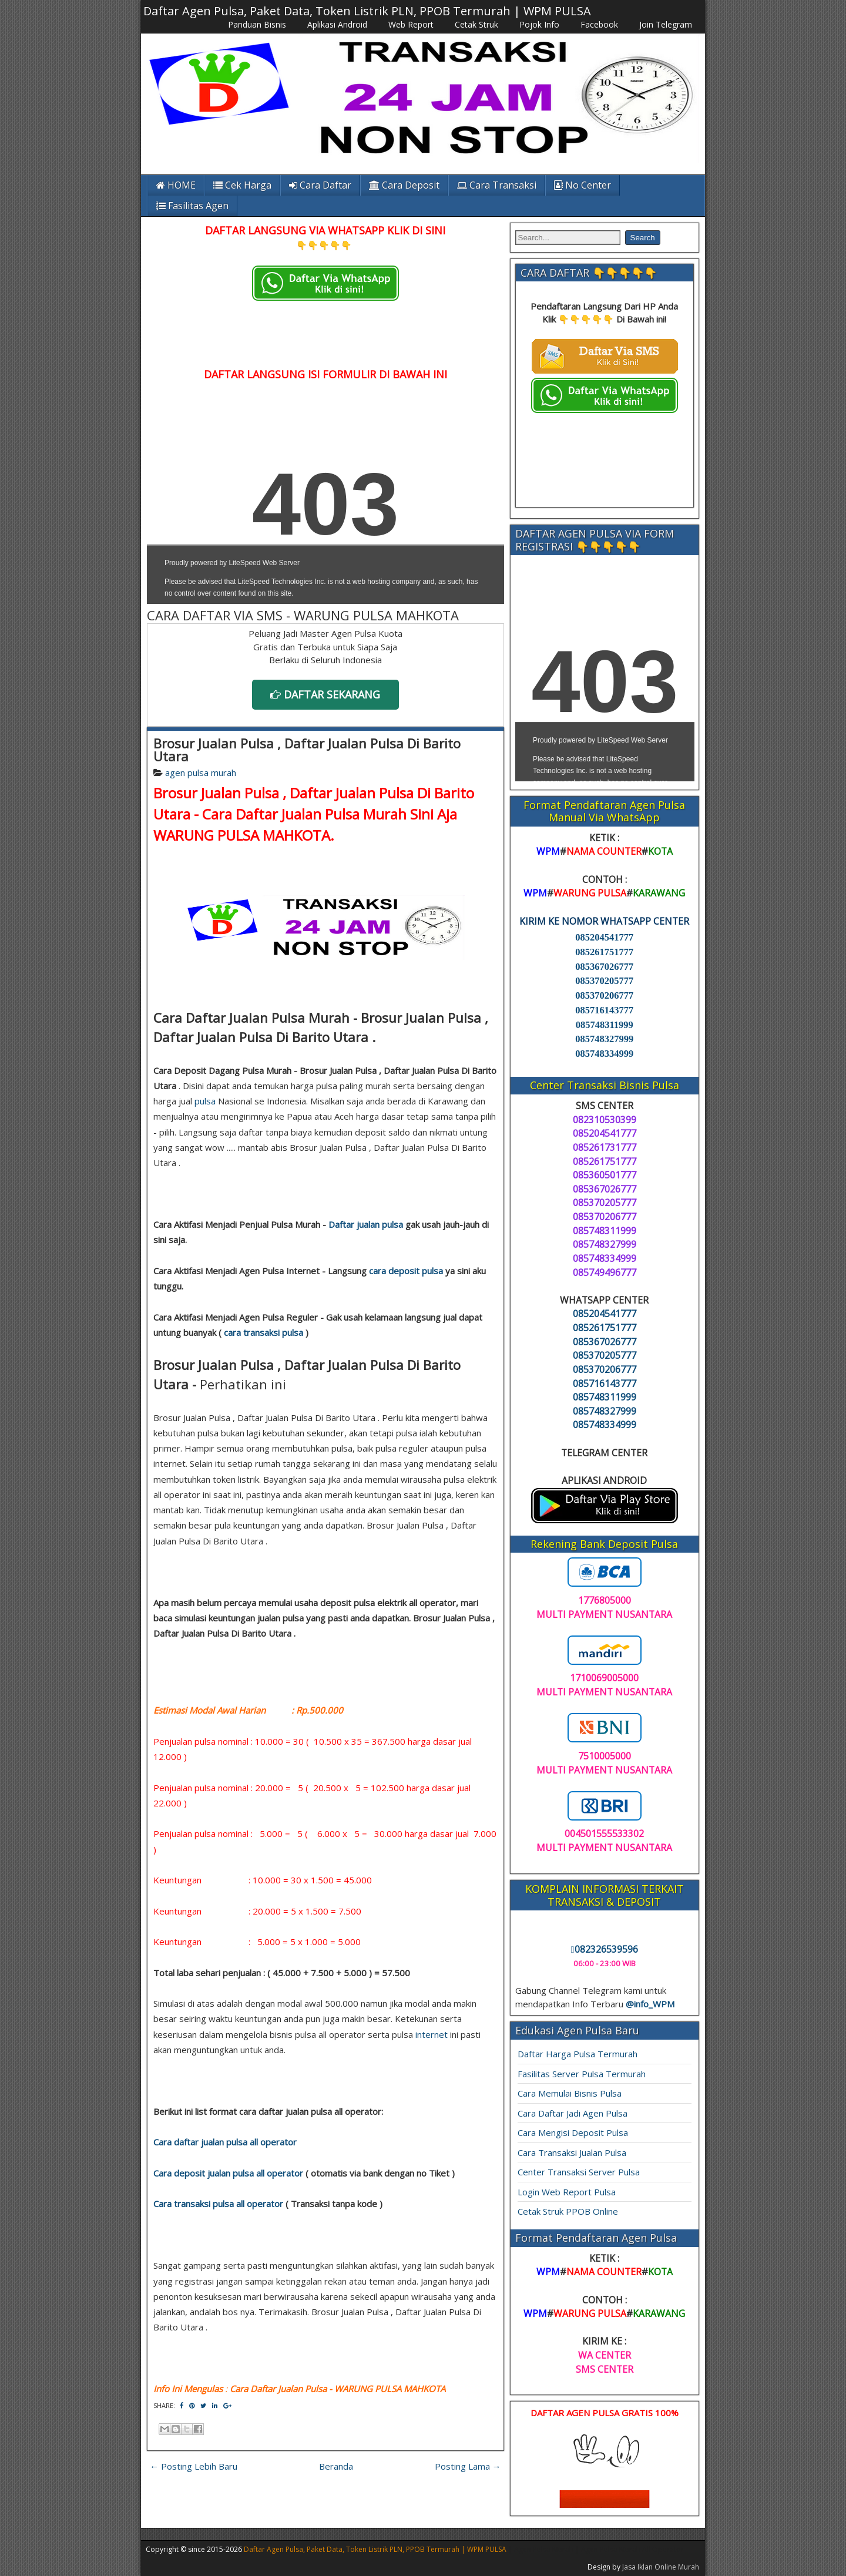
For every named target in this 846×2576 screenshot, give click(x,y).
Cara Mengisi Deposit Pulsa (573, 2132)
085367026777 (604, 966)
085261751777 (604, 952)
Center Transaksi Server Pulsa (579, 2172)
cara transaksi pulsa (263, 1332)
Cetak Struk (476, 24)
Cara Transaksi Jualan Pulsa (572, 2152)
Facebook (599, 24)
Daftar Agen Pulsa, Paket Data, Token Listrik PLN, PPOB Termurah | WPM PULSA (367, 11)
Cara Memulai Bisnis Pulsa (570, 2093)
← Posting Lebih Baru (193, 2466)
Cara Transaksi (496, 185)
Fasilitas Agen (192, 205)
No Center (582, 185)
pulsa (205, 1101)
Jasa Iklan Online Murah (660, 2567)
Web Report (411, 24)
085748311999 (604, 1024)
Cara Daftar (320, 185)
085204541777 (604, 937)
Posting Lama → (468, 2466)
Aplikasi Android (337, 24)
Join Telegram (665, 24)
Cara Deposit (404, 185)
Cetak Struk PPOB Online (568, 2211)
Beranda (336, 2466)
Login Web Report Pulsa (567, 2192)
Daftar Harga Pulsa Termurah (577, 2054)
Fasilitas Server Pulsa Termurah (582, 2074)
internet (431, 2034)
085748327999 (604, 1038)
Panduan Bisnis (257, 24)
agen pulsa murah (200, 772)
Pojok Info (539, 24)
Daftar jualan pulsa (365, 1224)
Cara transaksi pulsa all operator (218, 2203)
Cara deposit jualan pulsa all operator (228, 2173)
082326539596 (604, 1949)
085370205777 (604, 980)
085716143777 (604, 1010)
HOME (176, 185)
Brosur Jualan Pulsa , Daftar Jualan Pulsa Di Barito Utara (307, 749)
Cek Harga (242, 185)
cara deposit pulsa (406, 1271)
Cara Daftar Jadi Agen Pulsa (572, 2113)
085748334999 (604, 1053)
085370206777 (604, 995)
